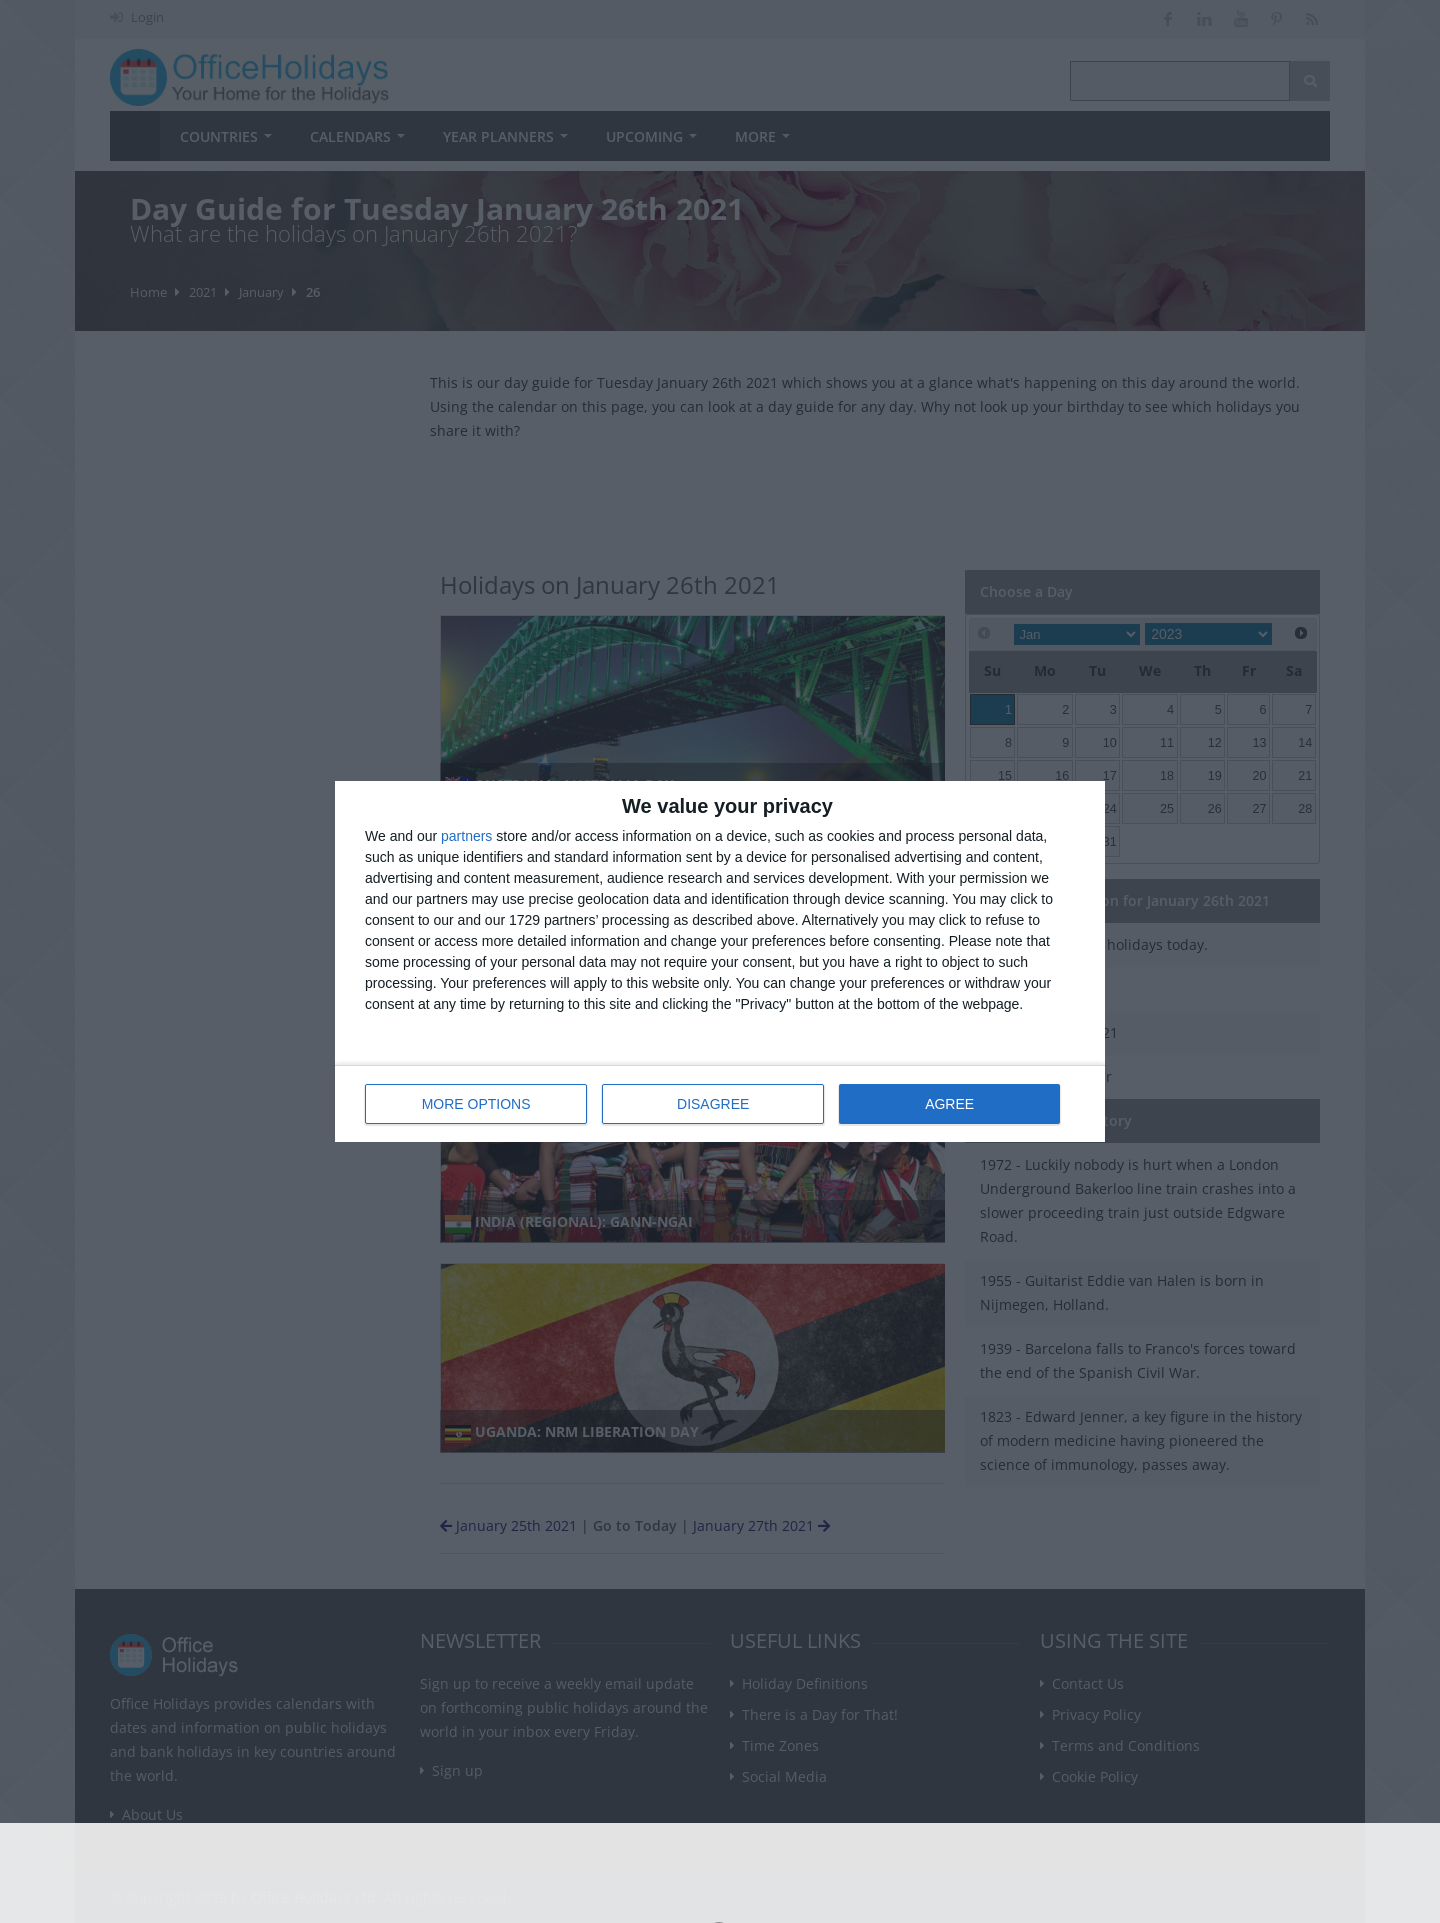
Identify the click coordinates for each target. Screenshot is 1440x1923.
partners (466, 836)
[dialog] (720, 961)
